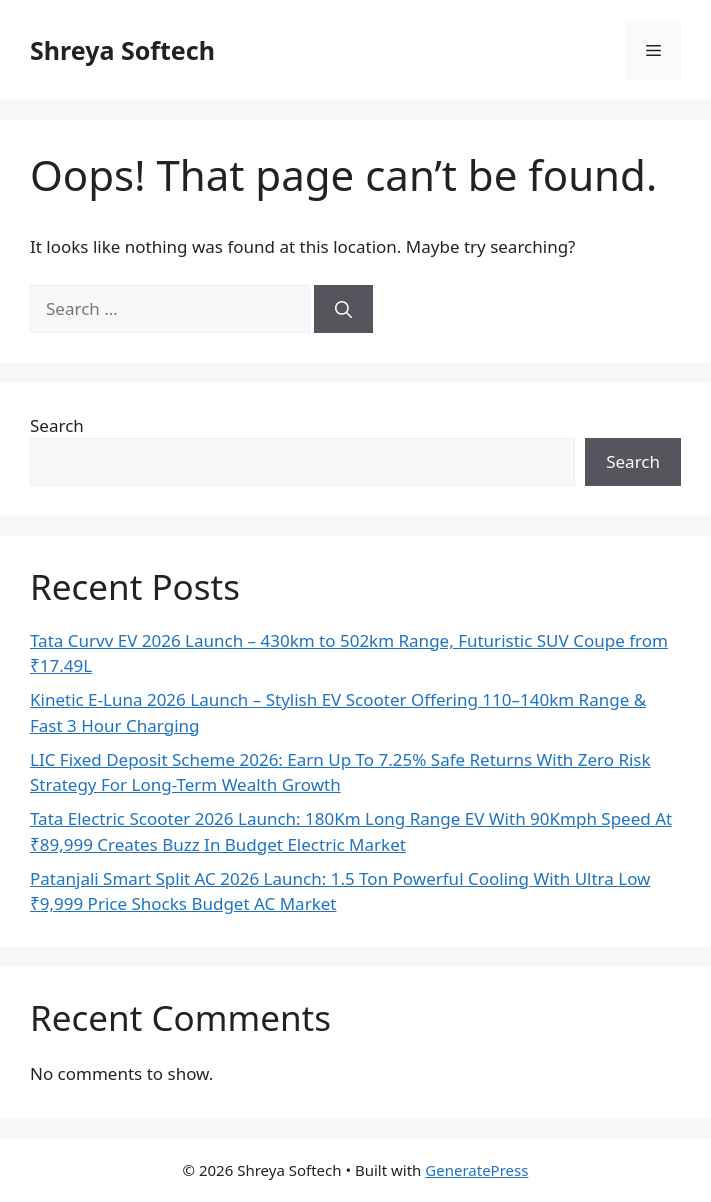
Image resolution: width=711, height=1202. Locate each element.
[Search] (343, 309)
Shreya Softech (122, 50)
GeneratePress (476, 1170)
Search (57, 425)
